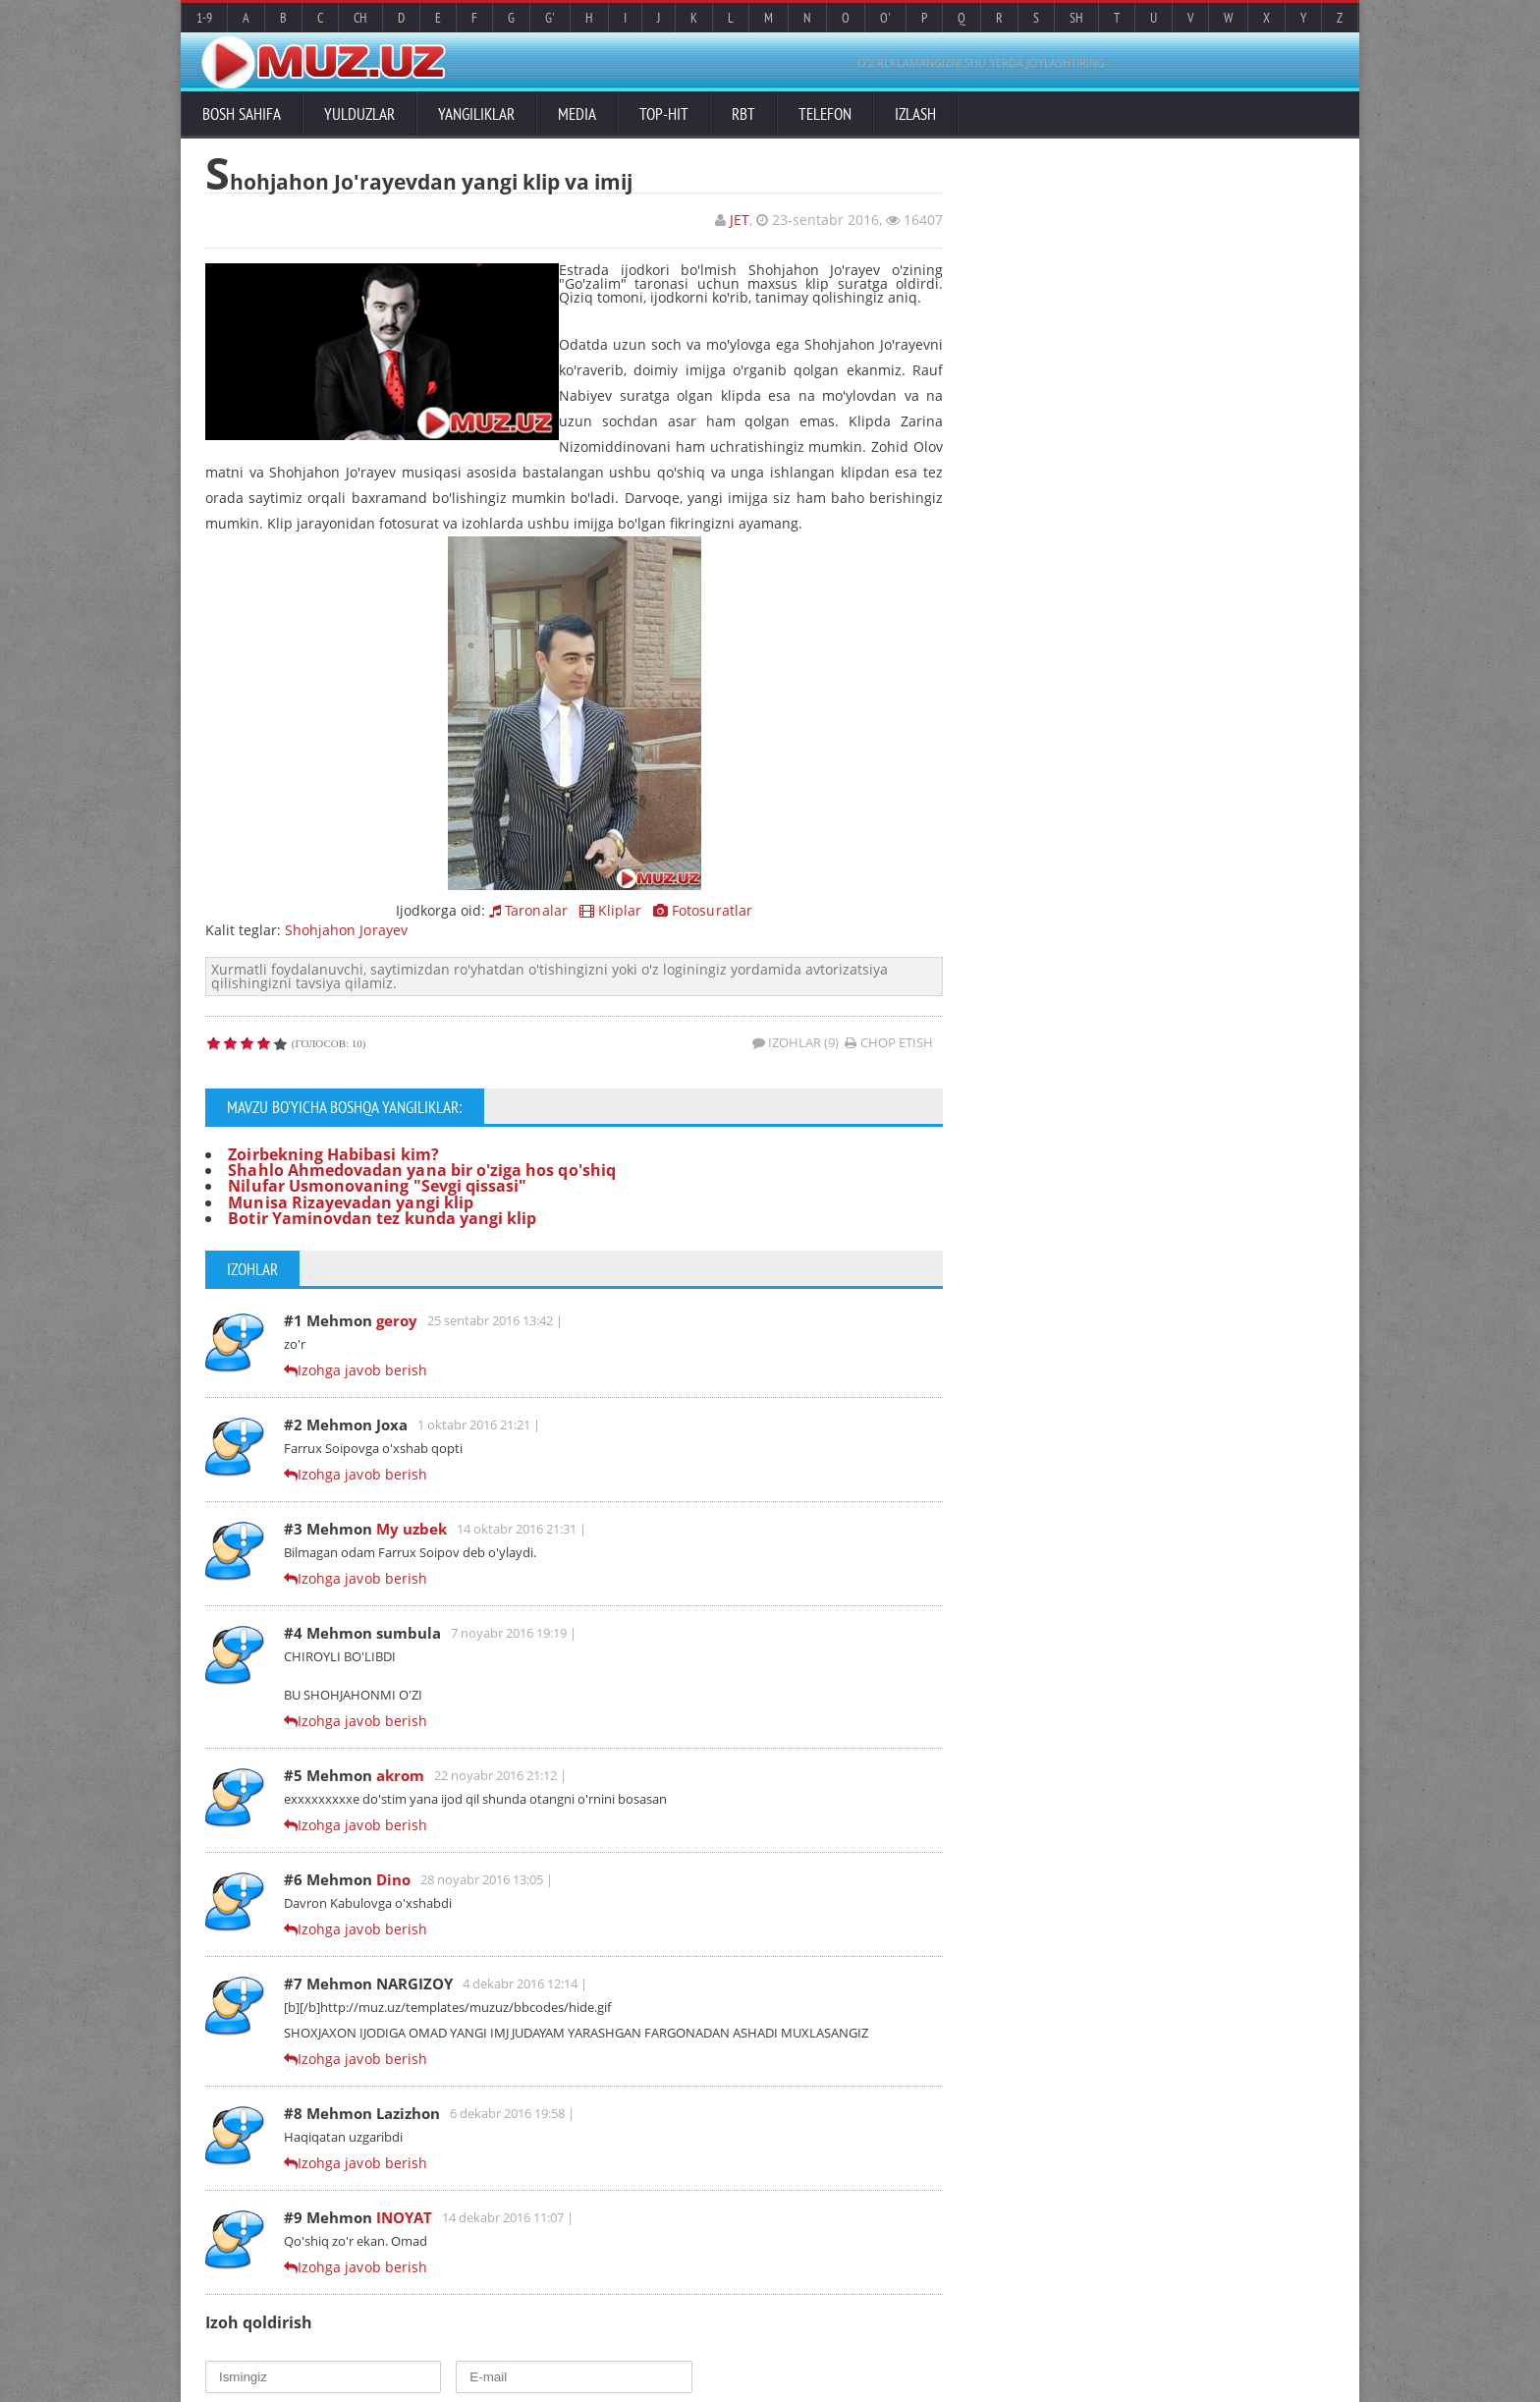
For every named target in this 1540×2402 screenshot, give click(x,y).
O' (885, 18)
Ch (360, 18)
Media (577, 114)
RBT (743, 114)
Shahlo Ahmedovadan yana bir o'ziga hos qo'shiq (420, 1169)
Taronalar (529, 909)
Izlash (915, 114)
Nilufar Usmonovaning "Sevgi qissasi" (376, 1186)
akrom (400, 1775)
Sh (1076, 18)
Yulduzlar (359, 114)
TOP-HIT (663, 114)
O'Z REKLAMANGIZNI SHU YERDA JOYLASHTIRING (981, 62)
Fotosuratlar (702, 909)
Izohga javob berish (362, 1370)
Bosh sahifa (241, 114)
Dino (393, 1879)
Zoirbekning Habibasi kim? (332, 1153)
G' (550, 18)
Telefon (825, 114)
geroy (396, 1320)
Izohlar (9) (796, 1041)
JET (739, 219)
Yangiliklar (476, 114)
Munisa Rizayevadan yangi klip (349, 1201)
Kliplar (610, 909)
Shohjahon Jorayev (346, 929)
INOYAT (404, 2217)
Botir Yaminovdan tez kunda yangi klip (381, 1218)
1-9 (204, 18)
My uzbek (411, 1528)
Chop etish (889, 1041)
